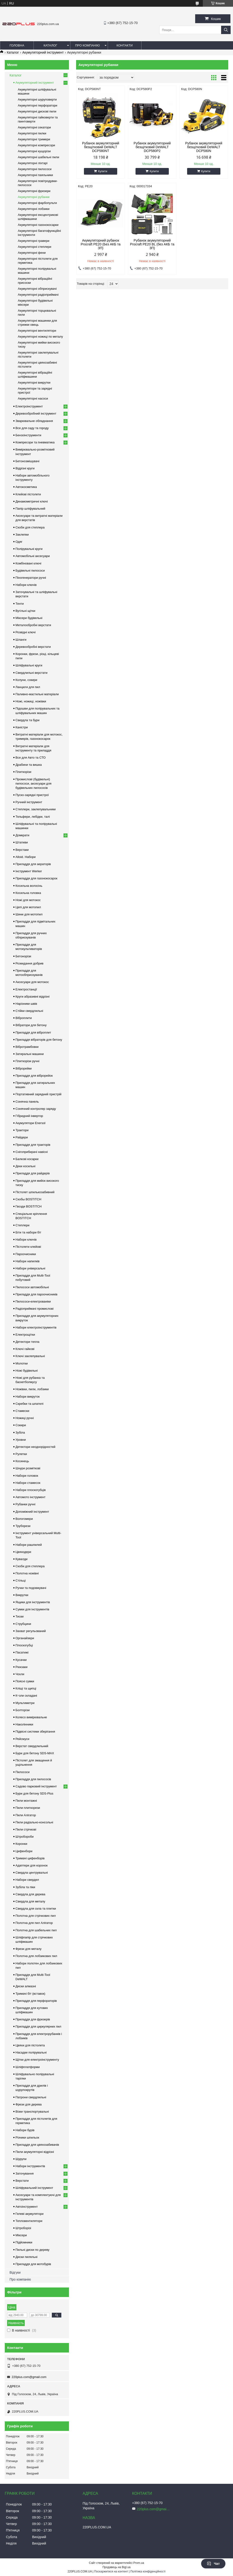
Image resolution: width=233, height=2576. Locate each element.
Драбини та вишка (28, 764)
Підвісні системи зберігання (35, 1731)
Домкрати (22, 835)
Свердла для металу (30, 1901)
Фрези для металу (28, 1949)
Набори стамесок (27, 1483)
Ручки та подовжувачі (30, 1588)
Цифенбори (23, 1851)
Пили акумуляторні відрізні (34, 2152)
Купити (102, 171)
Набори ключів (26, 585)
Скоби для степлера (29, 527)
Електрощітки (25, 1334)
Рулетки (21, 1454)
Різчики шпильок (27, 2137)
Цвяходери (23, 1552)
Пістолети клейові (28, 1246)
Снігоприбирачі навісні (31, 1152)
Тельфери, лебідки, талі (32, 816)
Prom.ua (138, 2563)
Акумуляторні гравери (33, 241)
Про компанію (87, 45)
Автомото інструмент (30, 1497)
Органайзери (24, 1638)
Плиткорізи (23, 772)
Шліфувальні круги (28, 665)
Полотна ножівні (27, 1573)
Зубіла (20, 1432)
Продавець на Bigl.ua (116, 2567)
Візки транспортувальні (32, 2111)
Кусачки (21, 1660)
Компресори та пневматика (34, 442)
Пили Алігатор (25, 1815)
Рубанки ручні (25, 1504)
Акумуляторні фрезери (34, 191)
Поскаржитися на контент (111, 2571)
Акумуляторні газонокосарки (38, 225)
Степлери (22, 1225)
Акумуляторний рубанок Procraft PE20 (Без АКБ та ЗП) (101, 244)
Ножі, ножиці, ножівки (30, 701)
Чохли (19, 1674)
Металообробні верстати (33, 625)
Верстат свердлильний (31, 1746)
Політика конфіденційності (147, 2571)
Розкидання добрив (29, 963)
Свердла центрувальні (31, 1872)
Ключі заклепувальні (30, 1356)
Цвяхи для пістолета (30, 2045)
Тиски (19, 1616)
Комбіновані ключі (28, 563)
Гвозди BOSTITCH (28, 1206)
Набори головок (26, 1475)
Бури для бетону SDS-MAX (34, 1753)
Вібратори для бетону (31, 1025)
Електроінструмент (29, 406)
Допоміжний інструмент (32, 1511)
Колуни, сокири (26, 680)
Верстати (22, 2180)
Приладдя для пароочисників (36, 1294)
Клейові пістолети (28, 494)
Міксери (21, 2235)
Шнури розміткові (27, 1468)
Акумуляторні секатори (34, 127)
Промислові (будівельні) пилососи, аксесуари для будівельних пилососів (33, 783)
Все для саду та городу (32, 428)
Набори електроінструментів (35, 1327)
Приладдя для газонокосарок (36, 878)
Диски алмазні (25, 1986)
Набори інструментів (30, 2166)
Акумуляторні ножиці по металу (40, 336)
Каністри (21, 727)
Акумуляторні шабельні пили (38, 157)
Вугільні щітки (25, 611)
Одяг (18, 541)
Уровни (20, 1439)
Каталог (50, 45)
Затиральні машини (29, 1054)
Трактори (22, 1130)
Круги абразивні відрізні (32, 996)
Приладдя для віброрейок (34, 1075)
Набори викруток (27, 1396)
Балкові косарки (27, 1159)
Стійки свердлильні (29, 1011)
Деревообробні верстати (33, 647)
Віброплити (23, 1018)
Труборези (22, 1526)
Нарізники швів (26, 1003)
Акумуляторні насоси (33, 398)
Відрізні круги (24, 468)
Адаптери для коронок (31, 1865)
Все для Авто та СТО (30, 757)
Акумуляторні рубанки (33, 197)
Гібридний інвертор (29, 1116)
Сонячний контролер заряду (35, 1109)
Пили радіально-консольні (34, 1822)
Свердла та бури (27, 720)
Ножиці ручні (24, 1418)
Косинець (22, 1461)
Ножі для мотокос (28, 900)
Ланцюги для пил (27, 687)
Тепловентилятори (28, 2221)
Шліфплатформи (27, 2067)
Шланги (20, 639)
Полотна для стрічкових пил (35, 1915)
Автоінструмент (26, 2206)
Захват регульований (30, 1631)
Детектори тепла (27, 1342)
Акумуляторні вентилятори (37, 330)
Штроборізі (23, 2228)
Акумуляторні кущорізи (34, 151)
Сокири (20, 1425)
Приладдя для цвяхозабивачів (37, 2144)
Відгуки (15, 2272)
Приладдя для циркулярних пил (38, 2026)
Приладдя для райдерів (32, 1173)
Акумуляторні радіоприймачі (38, 294)
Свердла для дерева (30, 1894)
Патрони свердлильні (30, 2097)
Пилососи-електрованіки (33, 1301)
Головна (17, 45)
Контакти (124, 45)
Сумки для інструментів (32, 1609)
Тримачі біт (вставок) (30, 1993)
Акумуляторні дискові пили (37, 111)
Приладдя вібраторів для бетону (38, 1039)
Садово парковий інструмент (36, 1786)
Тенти (19, 603)
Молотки (21, 1363)
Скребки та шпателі (29, 1403)
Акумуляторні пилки (32, 133)
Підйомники (23, 2242)
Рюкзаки (21, 1667)
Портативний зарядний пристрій (38, 1094)
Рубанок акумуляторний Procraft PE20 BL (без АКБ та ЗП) (152, 244)
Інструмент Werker (28, 871)
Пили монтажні (26, 1800)
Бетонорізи (23, 956)
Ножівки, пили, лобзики (32, 1389)
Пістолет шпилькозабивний (34, 1192)
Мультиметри (24, 1703)
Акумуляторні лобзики (33, 209)
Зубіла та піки (25, 1887)
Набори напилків (27, 1261)
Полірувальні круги (29, 549)
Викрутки (21, 1595)
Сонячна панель (27, 1101)
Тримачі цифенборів (29, 1858)
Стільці (20, 1580)
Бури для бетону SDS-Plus (34, 1793)
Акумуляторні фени (32, 252)
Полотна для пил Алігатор (34, 1923)
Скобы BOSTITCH (28, 1199)
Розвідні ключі (25, 632)
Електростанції (26, 989)
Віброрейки (23, 1068)
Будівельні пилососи (30, 570)
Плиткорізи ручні (27, 1061)
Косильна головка (28, 893)
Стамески (22, 1411)
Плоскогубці (24, 1645)
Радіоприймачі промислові (34, 1308)
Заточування (24, 2173)
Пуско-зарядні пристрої (32, 795)
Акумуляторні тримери (34, 139)
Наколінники (24, 1724)
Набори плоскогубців (30, 1490)
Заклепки (22, 534)
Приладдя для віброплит (33, 1032)
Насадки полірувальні (31, 2052)
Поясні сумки (24, 1681)
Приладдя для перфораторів (36, 2001)
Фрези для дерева (28, 2104)
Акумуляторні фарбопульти (37, 203)
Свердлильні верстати (31, 672)
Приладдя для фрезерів (32, 2019)
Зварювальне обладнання (34, 421)
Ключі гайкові (24, 1349)
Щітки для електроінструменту (37, 2059)
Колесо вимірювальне (31, 1717)
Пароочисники (25, 1254)
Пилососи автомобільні (32, 1287)
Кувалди (21, 1559)
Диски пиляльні (26, 2257)
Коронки (21, 1844)
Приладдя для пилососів (33, 1779)
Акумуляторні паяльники (35, 175)
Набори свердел (27, 1879)
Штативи (21, 842)
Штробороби (24, 1836)
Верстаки (22, 850)
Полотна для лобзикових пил (36, 1956)
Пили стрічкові (25, 1829)
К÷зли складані (26, 1695)
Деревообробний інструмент (35, 413)
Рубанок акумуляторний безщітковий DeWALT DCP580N (203, 147)
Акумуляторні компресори (36, 145)
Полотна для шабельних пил (36, 1930)
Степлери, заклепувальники (35, 809)
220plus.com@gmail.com (29, 2377)
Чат (213, 2563)
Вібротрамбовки (27, 1047)
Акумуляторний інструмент (43, 52)
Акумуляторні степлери (34, 246)
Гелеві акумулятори (29, 2214)
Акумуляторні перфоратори (37, 105)
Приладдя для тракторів (32, 1144)
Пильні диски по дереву (32, 2249)
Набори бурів (24, 2130)
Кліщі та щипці (25, 1688)
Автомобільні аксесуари (32, 556)
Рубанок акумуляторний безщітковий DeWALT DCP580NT (100, 147)
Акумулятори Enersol (30, 1123)
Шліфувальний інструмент (34, 2188)
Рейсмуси (22, 1739)
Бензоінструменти (28, 435)
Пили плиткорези (27, 1808)
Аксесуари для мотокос (32, 982)
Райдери (21, 1137)
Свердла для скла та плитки (35, 1908)
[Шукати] (226, 30)
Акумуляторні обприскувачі (37, 288)
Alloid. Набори (25, 857)
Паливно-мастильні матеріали (37, 694)
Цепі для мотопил (28, 907)
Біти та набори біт (28, 1232)
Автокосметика (26, 487)
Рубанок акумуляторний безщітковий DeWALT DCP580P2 (152, 147)
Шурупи (20, 2159)
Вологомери (24, 1519)
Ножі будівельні (26, 1370)
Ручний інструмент (28, 802)
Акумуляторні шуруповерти (37, 99)
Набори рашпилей (28, 1545)
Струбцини (23, 1624)
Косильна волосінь (28, 885)
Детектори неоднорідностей (35, 1447)
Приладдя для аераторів (33, 864)
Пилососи (22, 1772)
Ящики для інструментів (32, 1602)
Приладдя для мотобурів (33, 2264)
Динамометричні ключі (31, 501)
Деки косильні (25, 1166)
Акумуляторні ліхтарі (33, 163)
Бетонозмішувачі (27, 461)
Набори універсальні (30, 1268)
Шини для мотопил (29, 914)
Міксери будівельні (28, 618)
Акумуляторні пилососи (35, 169)
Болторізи (22, 1710)
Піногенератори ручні (30, 577)
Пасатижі (22, 1652)
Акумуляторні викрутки (34, 382)
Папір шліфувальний (30, 508)
